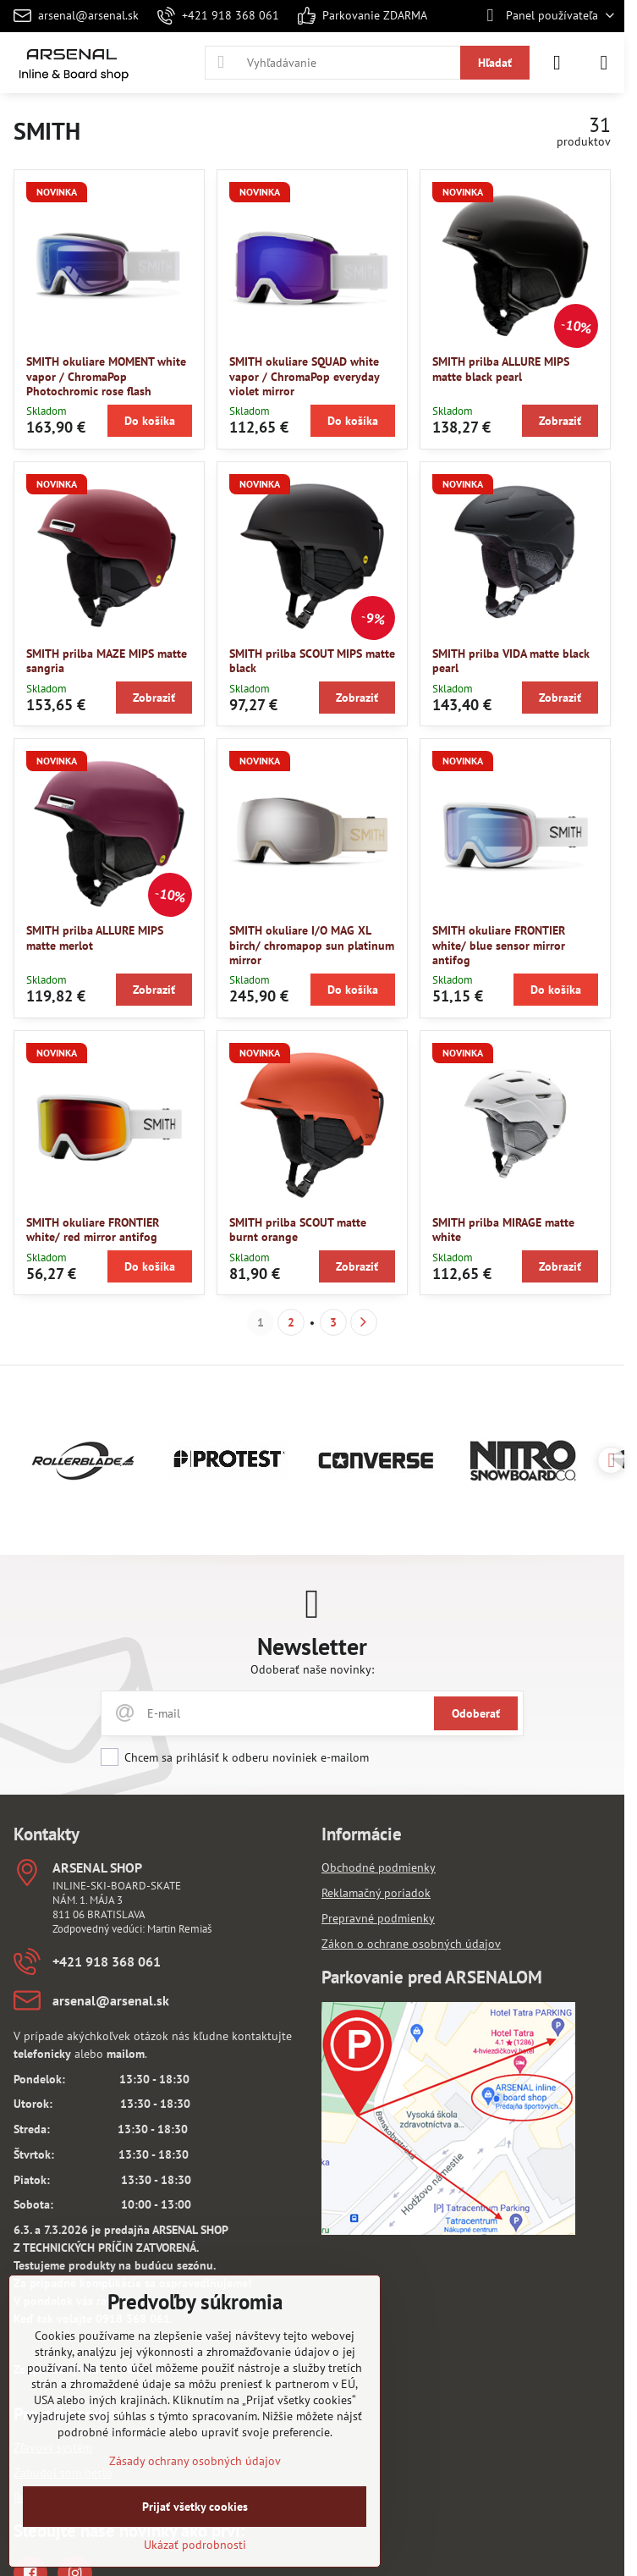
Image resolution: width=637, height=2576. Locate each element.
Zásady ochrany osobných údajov (195, 2460)
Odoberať (476, 1713)
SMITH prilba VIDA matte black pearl (511, 661)
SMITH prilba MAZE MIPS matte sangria (106, 661)
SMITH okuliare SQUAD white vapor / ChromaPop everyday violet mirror (304, 376)
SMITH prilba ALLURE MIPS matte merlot (94, 938)
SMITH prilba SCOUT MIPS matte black (312, 661)
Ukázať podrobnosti (195, 2544)
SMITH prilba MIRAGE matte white (503, 1230)
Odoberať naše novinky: (312, 1669)
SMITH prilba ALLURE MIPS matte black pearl (500, 369)
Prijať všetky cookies (195, 2506)
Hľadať (495, 62)
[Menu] (604, 63)
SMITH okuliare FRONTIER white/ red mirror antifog (92, 1230)
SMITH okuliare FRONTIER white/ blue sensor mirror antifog (498, 945)
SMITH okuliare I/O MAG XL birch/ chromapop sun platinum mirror (311, 945)
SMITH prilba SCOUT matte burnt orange (297, 1230)
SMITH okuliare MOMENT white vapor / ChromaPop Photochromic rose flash (106, 376)
